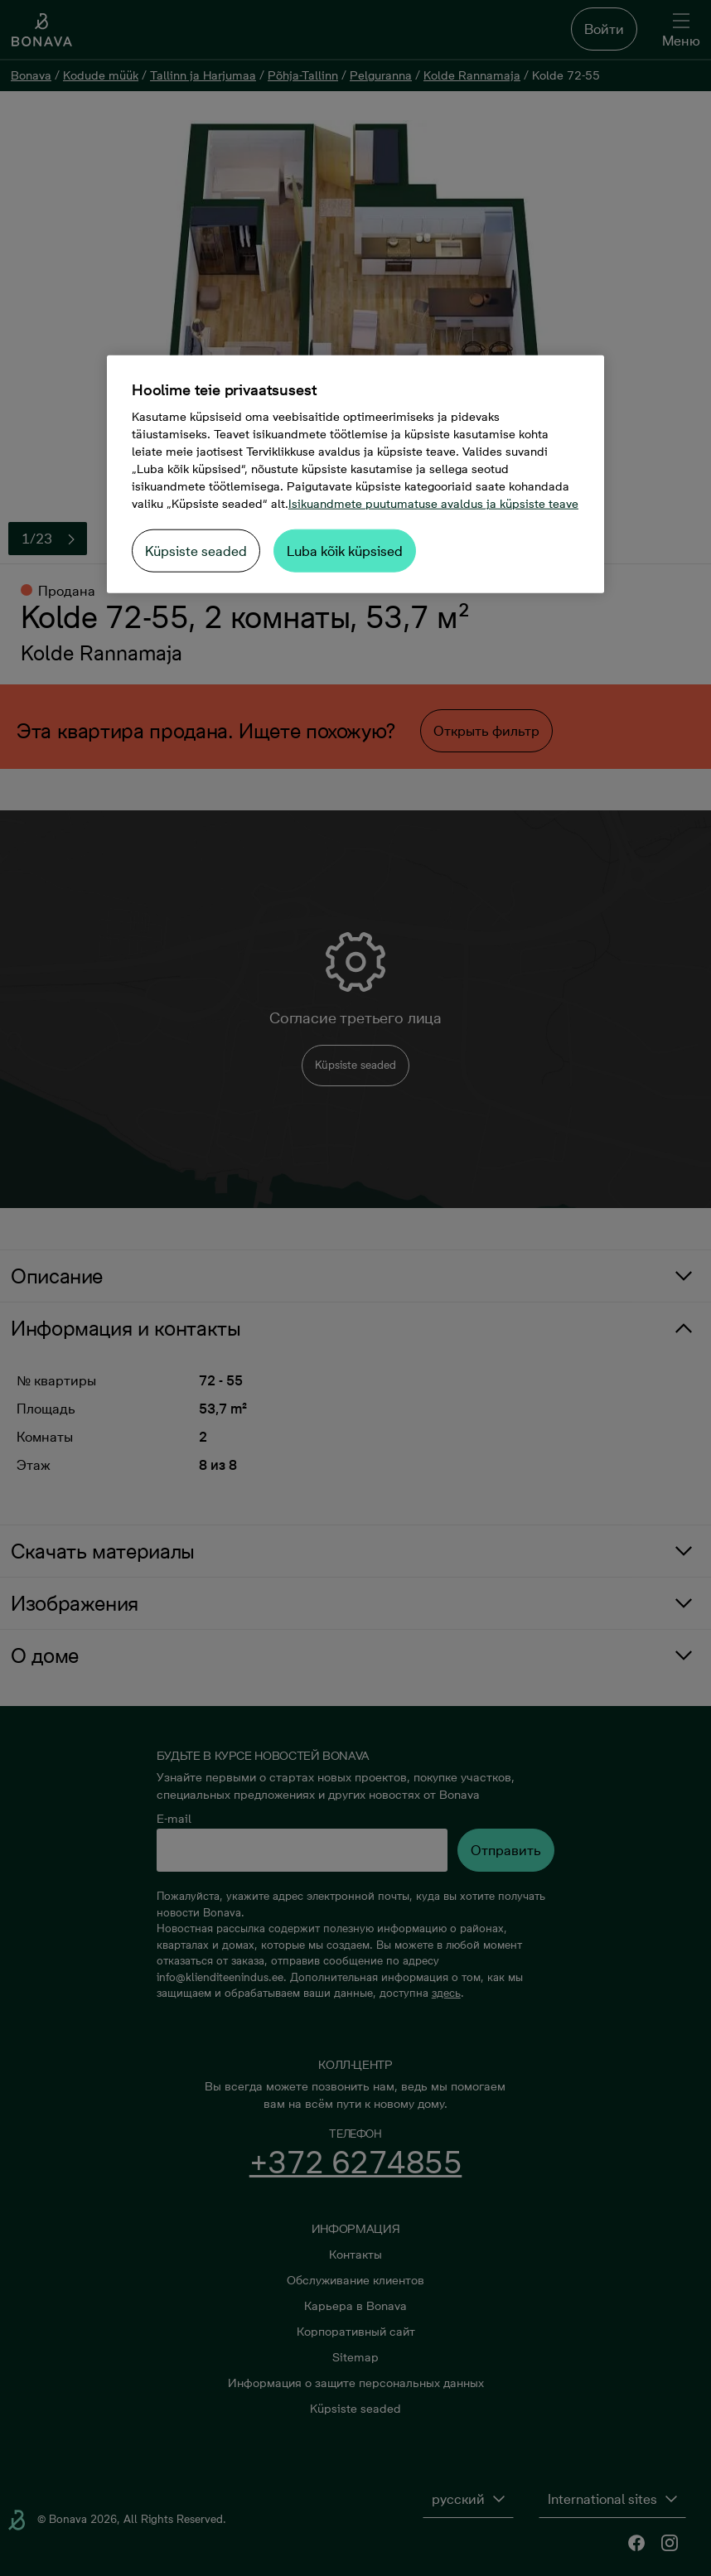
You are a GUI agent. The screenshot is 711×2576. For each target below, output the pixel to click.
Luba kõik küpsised (345, 551)
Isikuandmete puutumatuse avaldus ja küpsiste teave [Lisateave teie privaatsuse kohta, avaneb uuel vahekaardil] (433, 503)
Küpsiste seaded (196, 551)
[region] (355, 474)
